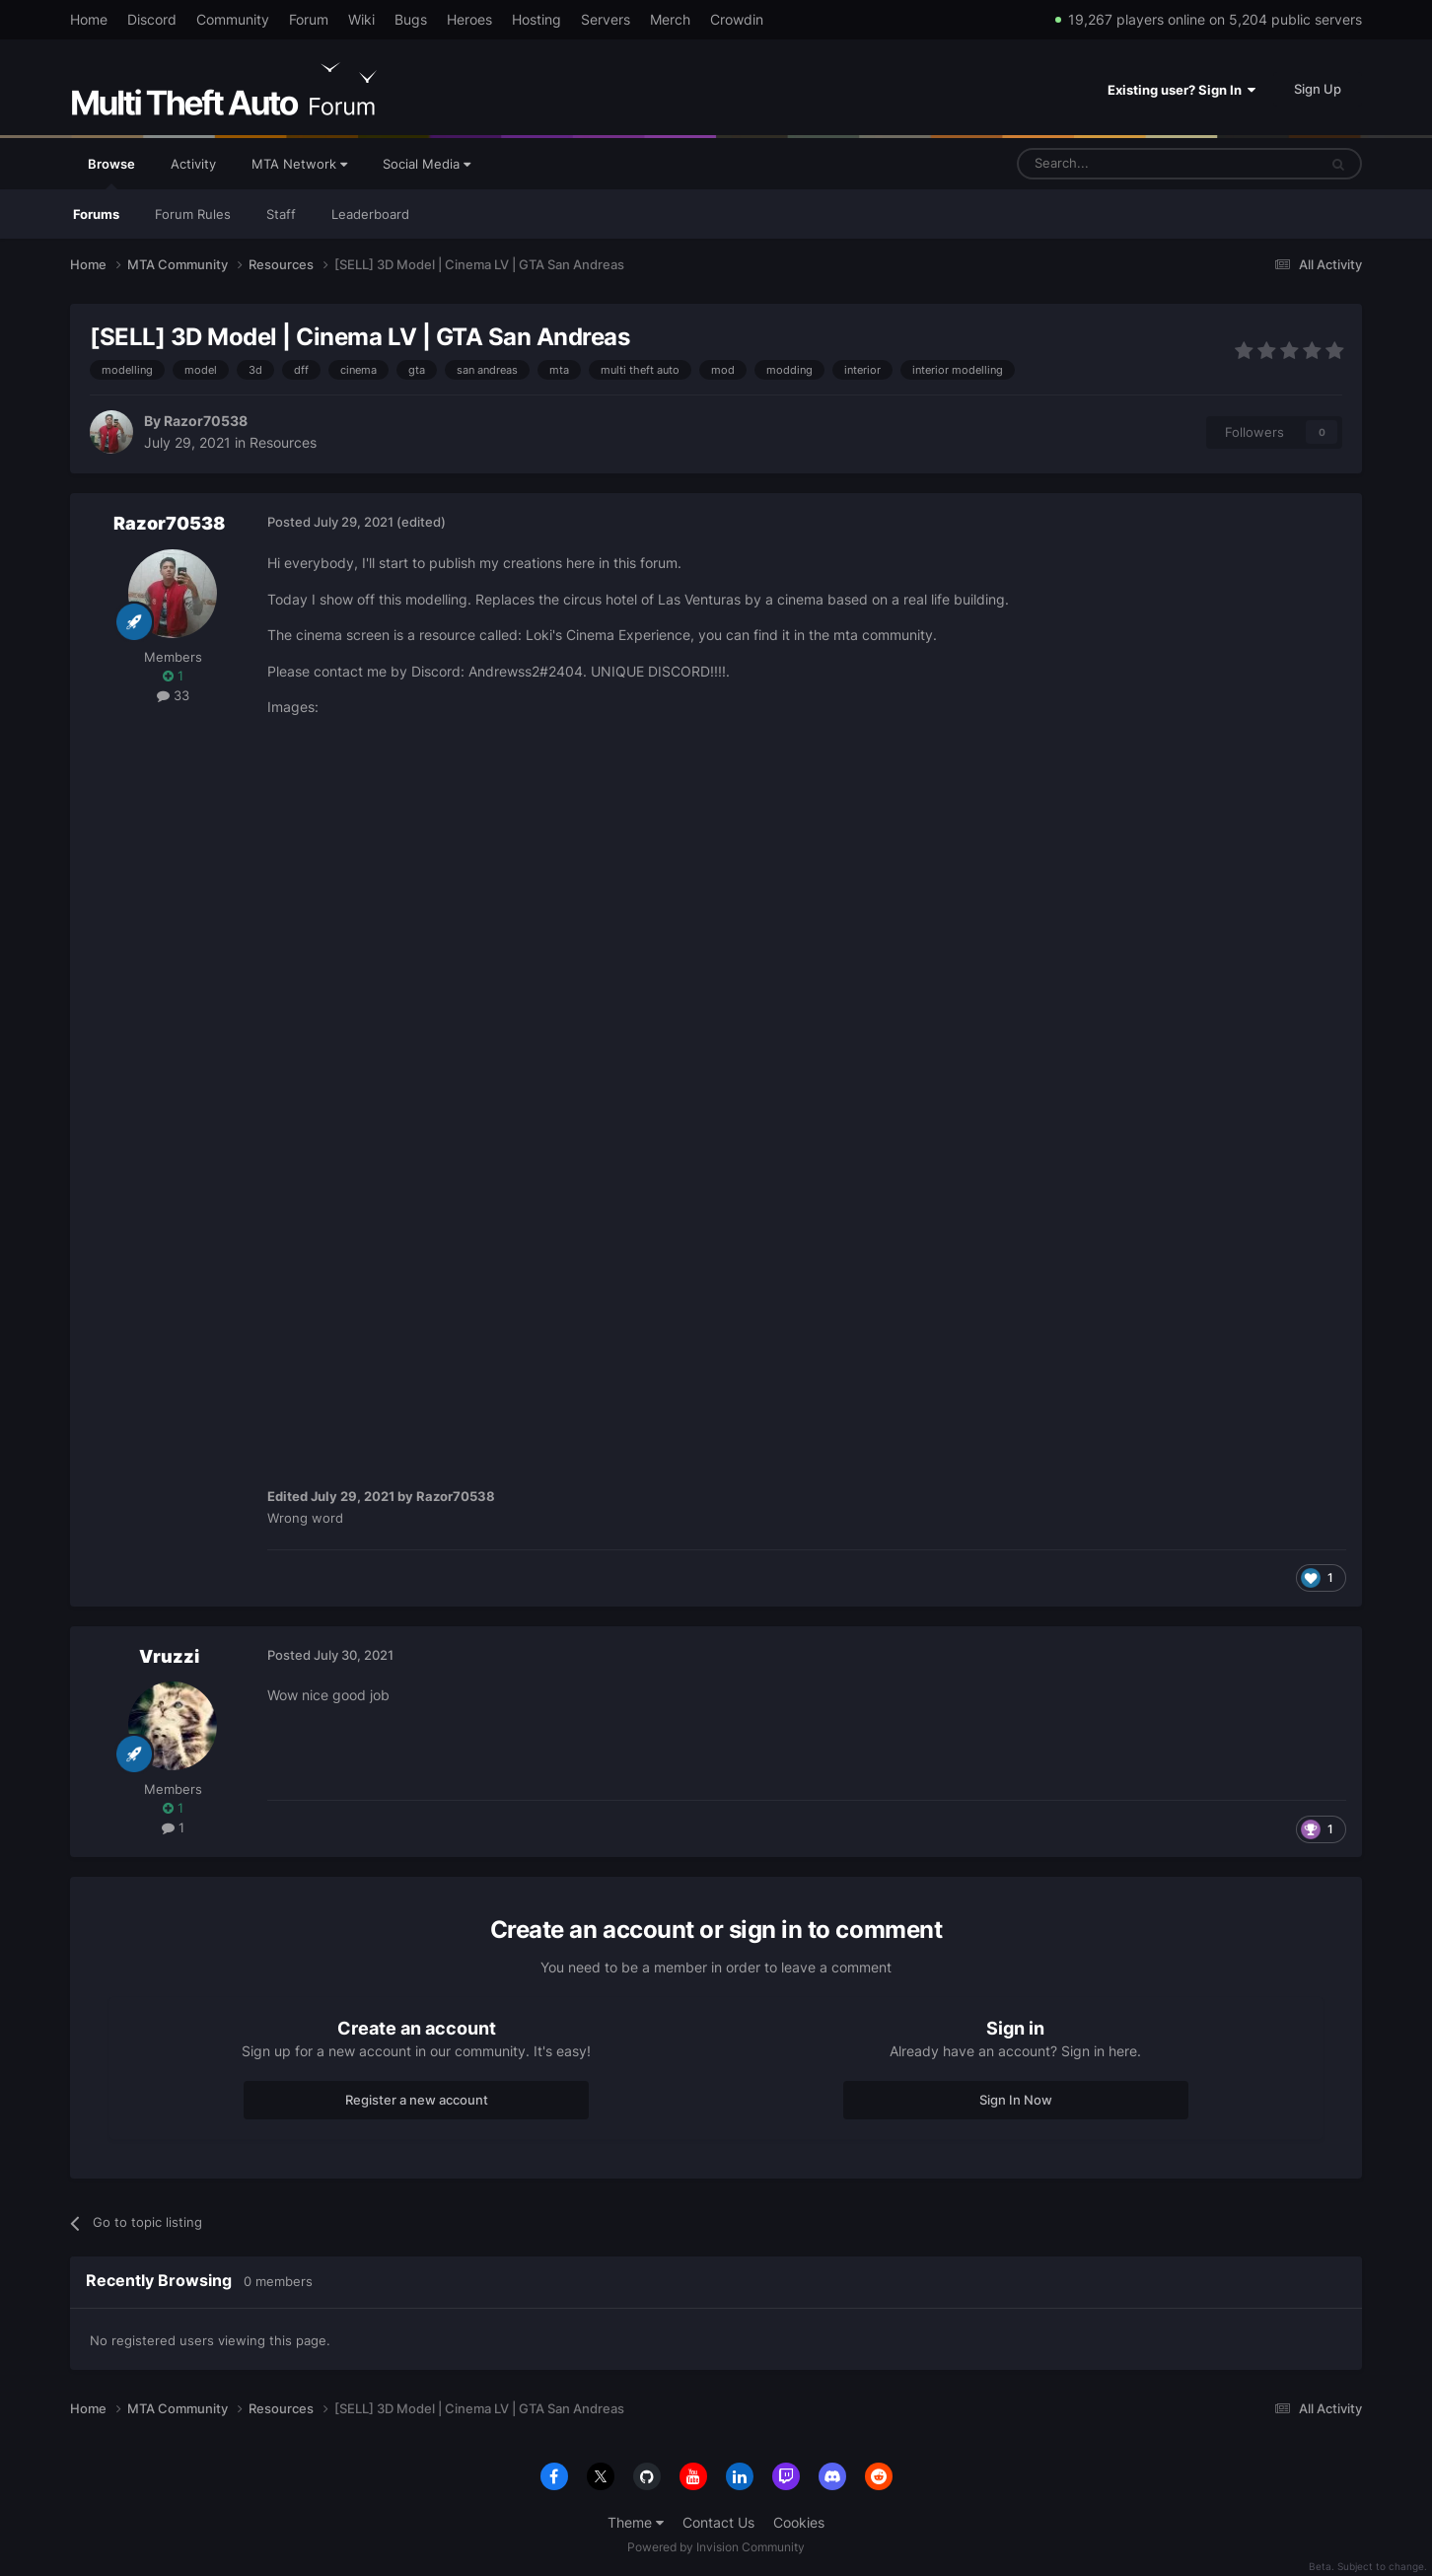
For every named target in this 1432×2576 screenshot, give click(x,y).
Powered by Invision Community (716, 2547)
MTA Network (299, 164)
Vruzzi (169, 1656)
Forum (308, 19)
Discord (152, 19)
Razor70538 (206, 420)
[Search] (1120, 164)
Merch (670, 19)
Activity (193, 164)
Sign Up (1317, 89)
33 (173, 695)
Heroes (469, 19)
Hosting (536, 19)
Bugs (410, 19)
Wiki (361, 19)
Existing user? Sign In (1181, 90)
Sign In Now (1015, 2100)
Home (88, 19)
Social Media (426, 164)
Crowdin (736, 19)
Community (232, 19)
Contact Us (718, 2522)
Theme (636, 2522)
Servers (605, 19)
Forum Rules (193, 214)
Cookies (798, 2522)
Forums (96, 214)
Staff (281, 214)
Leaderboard (370, 214)
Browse (111, 172)
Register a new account (416, 2100)
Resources (283, 442)
